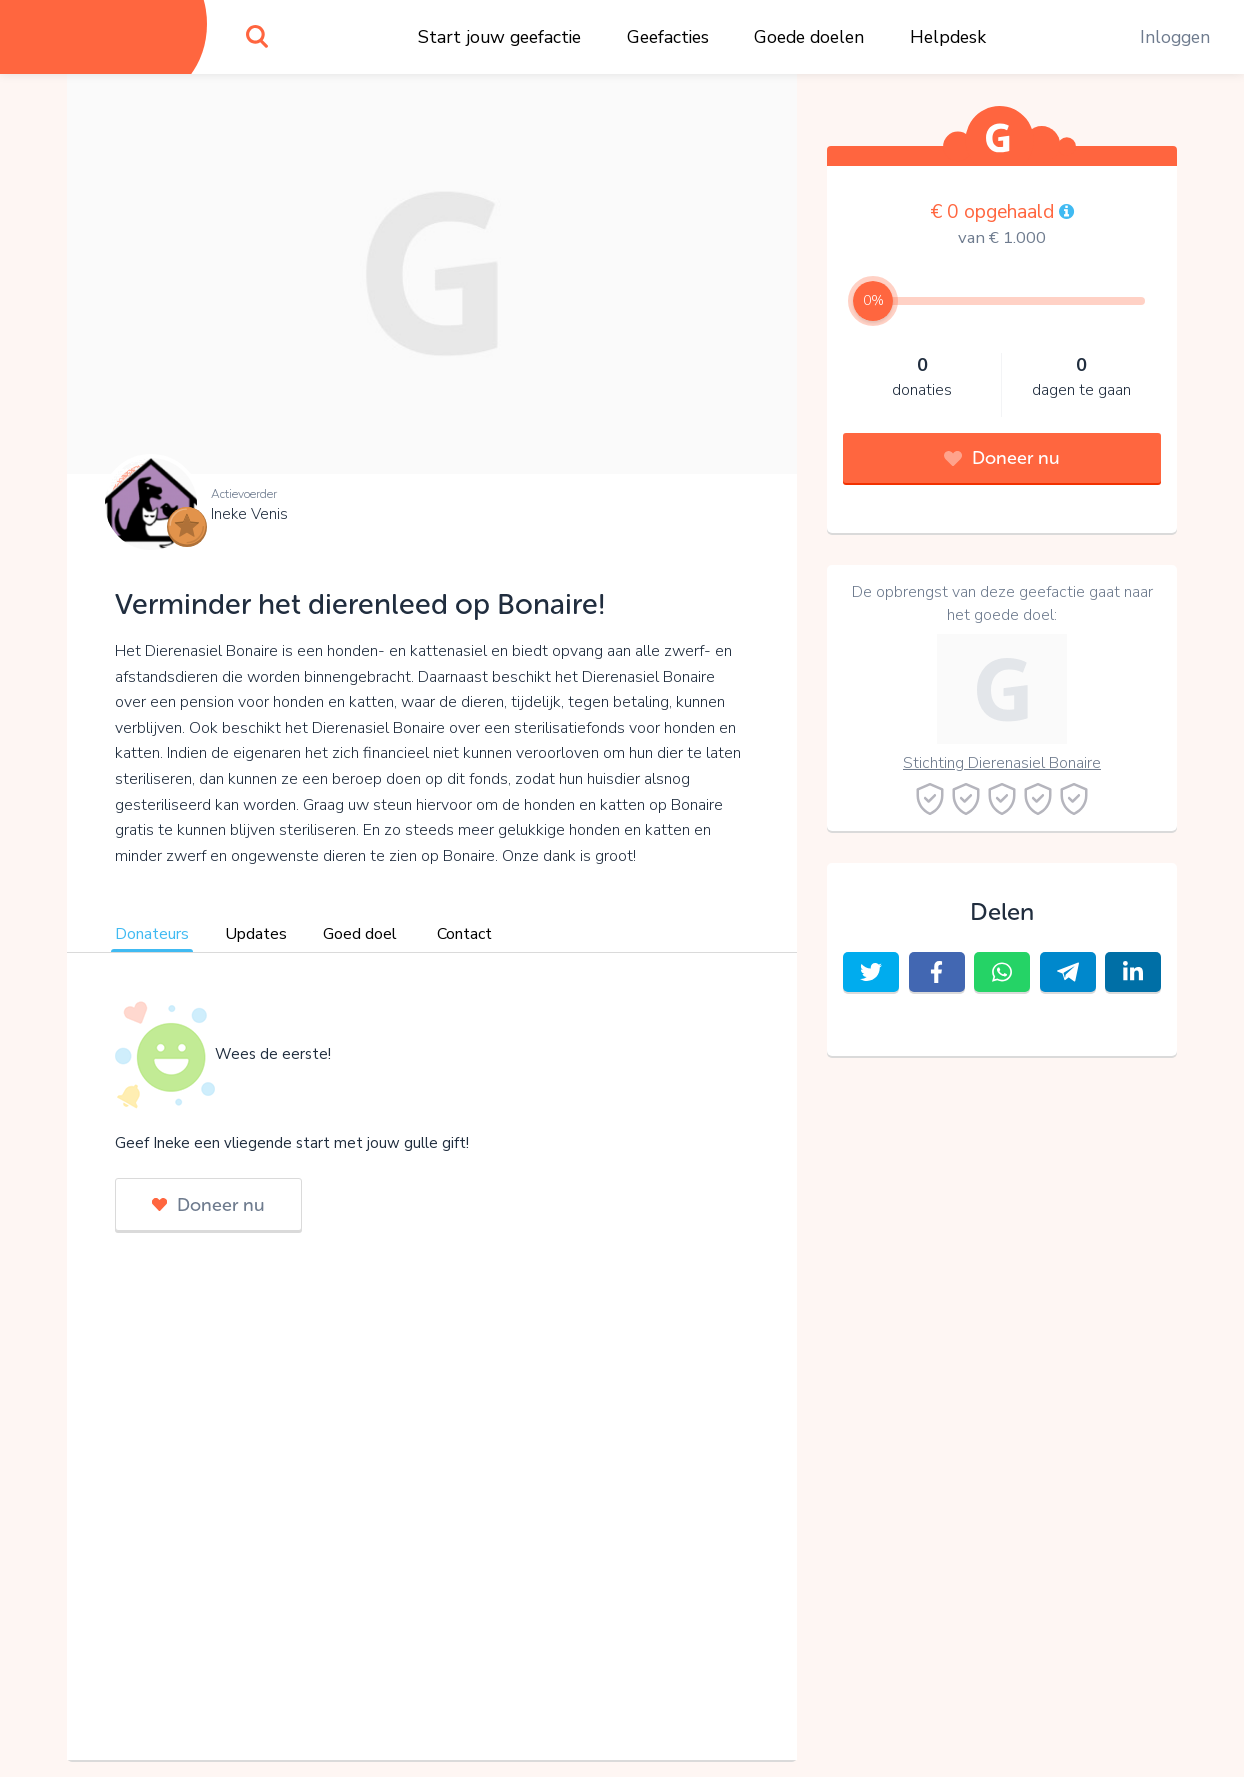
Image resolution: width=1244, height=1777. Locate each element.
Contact (464, 934)
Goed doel (360, 934)
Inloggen (1175, 37)
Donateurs (152, 934)
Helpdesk (948, 37)
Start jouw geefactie (499, 37)
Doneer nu (208, 1205)
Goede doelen (809, 37)
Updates (256, 934)
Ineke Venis (249, 514)
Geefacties (668, 37)
